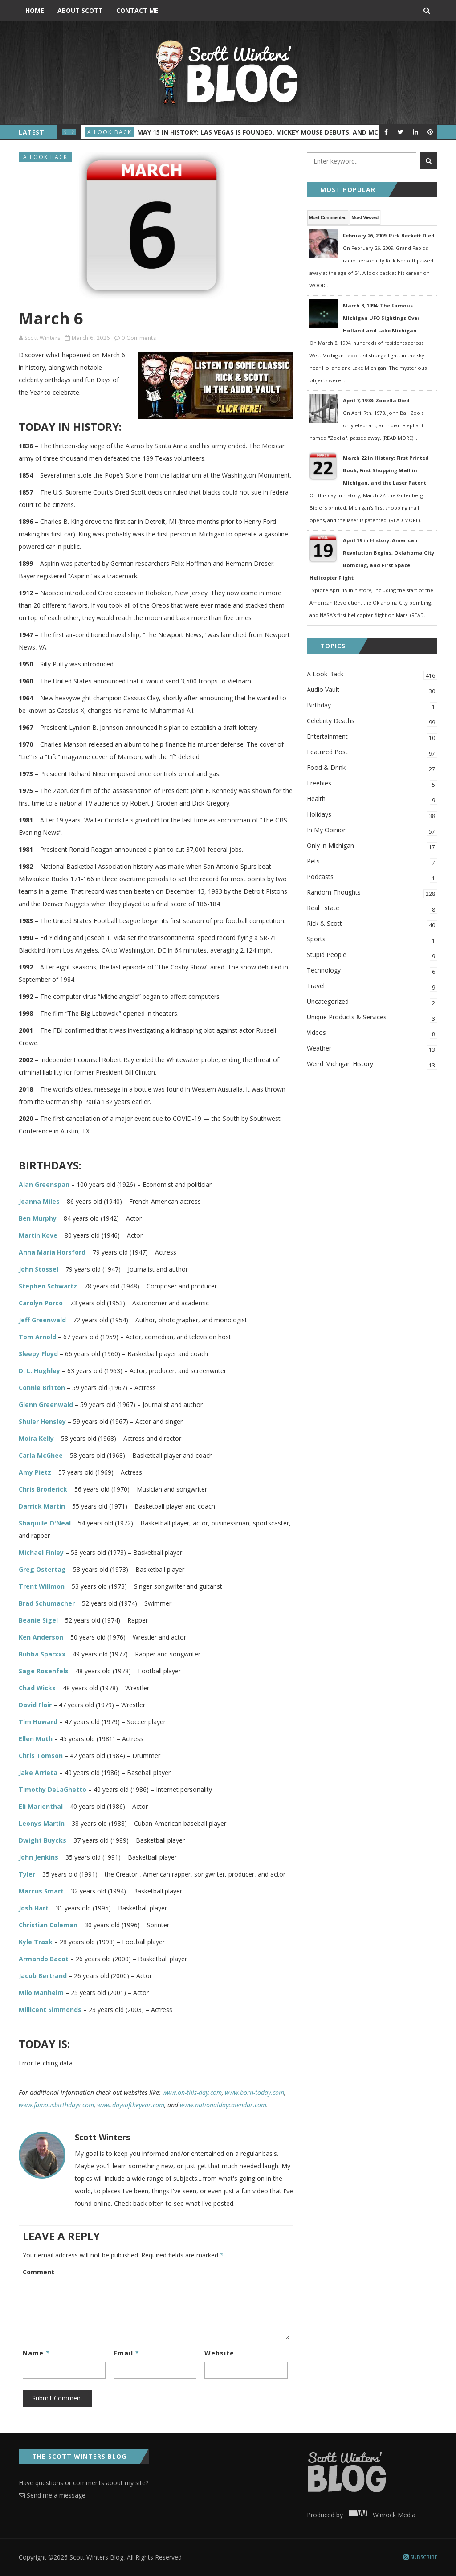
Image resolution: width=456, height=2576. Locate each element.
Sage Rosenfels (44, 1671)
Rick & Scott (372, 924)
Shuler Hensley (42, 1421)
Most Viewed (364, 217)
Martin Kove (38, 1235)
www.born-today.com (254, 2092)
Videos (372, 1033)
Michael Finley (41, 1552)
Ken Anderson (41, 1637)
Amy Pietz (35, 1472)
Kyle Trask (36, 1942)
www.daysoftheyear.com (130, 2105)
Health (372, 799)
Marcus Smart (41, 1891)
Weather (372, 1049)
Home (34, 10)
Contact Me (137, 10)
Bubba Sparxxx (42, 1654)
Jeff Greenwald (42, 1320)
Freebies (372, 784)
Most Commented (328, 217)
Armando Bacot (44, 1958)
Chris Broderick (43, 1489)
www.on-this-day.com (192, 2092)
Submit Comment (57, 2398)
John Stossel (38, 1269)
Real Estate (372, 909)
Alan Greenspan (44, 1184)
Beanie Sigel (38, 1620)
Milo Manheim (41, 1992)
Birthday (372, 706)
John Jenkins (38, 1857)
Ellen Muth (36, 1738)
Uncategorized (372, 1002)
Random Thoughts (372, 893)
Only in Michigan (372, 846)
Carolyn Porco (41, 1303)
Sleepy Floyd (38, 1353)
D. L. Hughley (39, 1370)
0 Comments (139, 338)
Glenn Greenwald (46, 1404)
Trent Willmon (42, 1586)
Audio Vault (372, 690)
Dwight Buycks (42, 1840)
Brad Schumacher (47, 1603)
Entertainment (372, 737)
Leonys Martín (42, 1823)
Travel (372, 986)
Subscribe (420, 2557)
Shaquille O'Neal (45, 1523)
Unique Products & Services (372, 1018)
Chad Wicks (37, 1688)
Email (126, 2353)
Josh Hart (34, 1908)
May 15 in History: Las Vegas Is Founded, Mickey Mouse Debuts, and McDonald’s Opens (284, 132)
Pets (372, 862)
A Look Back (109, 132)
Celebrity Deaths (372, 721)
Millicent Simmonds (50, 2009)
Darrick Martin (42, 1506)
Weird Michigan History (372, 1064)
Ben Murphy (38, 1218)
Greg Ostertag (42, 1569)
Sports (372, 940)
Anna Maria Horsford (52, 1252)
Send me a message (52, 2495)
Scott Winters (42, 338)
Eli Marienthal (41, 1806)
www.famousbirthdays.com (56, 2105)
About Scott (80, 10)
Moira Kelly (36, 1438)
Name (36, 2353)
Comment (38, 2272)
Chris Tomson (41, 1755)
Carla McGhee (41, 1455)
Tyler (27, 1874)
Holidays (372, 815)
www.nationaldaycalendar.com (223, 2105)
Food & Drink (372, 768)
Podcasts (372, 877)
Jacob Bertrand (43, 1975)
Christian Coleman (48, 1925)
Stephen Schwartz (48, 1286)
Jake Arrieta (38, 1772)
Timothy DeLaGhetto (52, 1789)
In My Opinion (372, 831)
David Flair (35, 1705)
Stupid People (372, 955)
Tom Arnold (37, 1337)
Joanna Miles (39, 1201)
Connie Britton (42, 1387)
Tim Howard (38, 1721)
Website (219, 2353)
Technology (372, 971)
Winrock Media (380, 2515)
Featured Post (372, 753)
